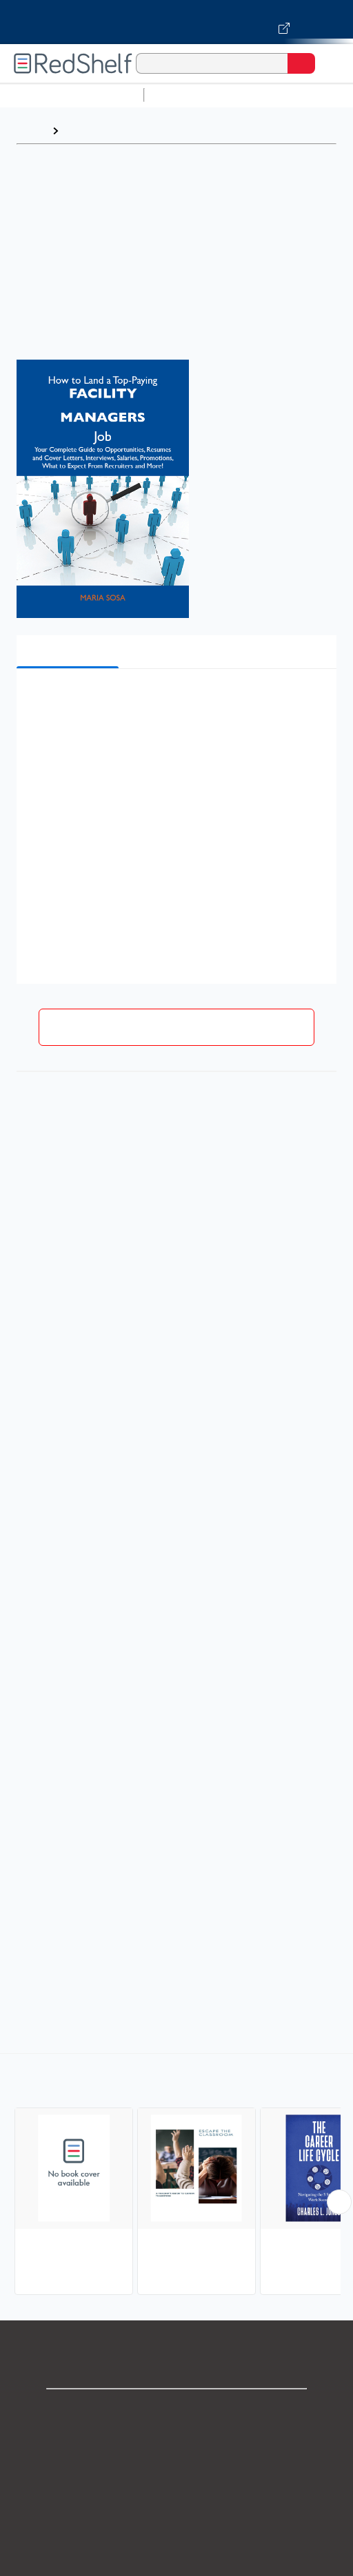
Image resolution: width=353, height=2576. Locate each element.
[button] (175, 700)
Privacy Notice (177, 2471)
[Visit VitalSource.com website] (176, 22)
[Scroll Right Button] (339, 2201)
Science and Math (270, 94)
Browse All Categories (71, 94)
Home (31, 130)
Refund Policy (176, 2532)
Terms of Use (177, 2501)
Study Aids (186, 94)
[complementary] (176, 2175)
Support (176, 2441)
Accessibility (176, 2562)
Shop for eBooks (176, 2411)
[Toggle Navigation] (329, 63)
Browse (85, 130)
